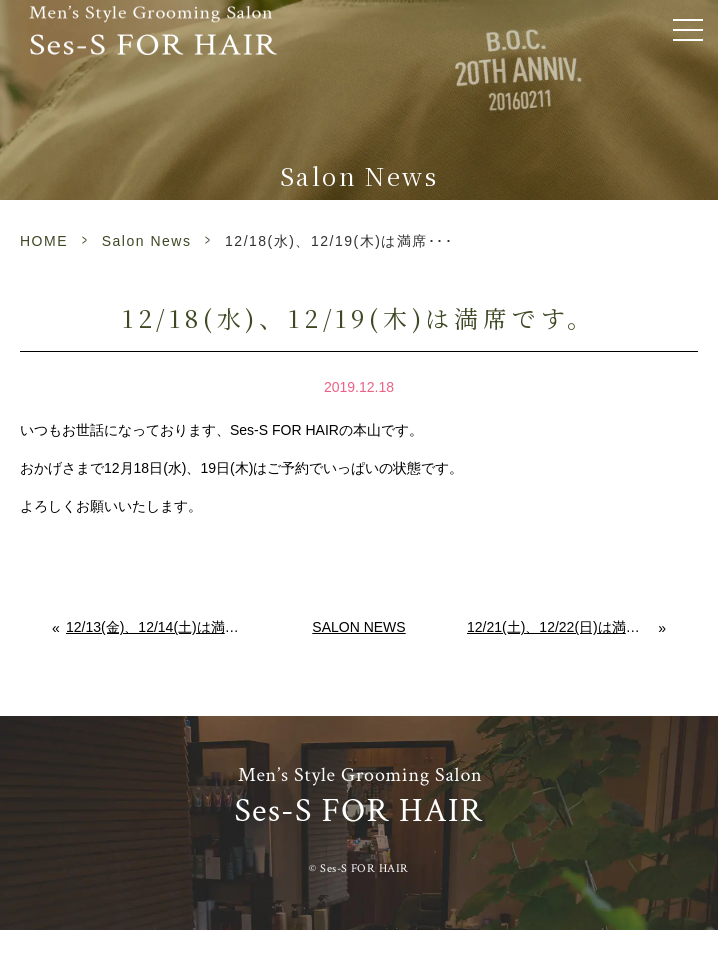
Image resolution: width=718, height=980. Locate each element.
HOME (44, 241)
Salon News (147, 241)
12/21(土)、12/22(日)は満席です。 (563, 627)
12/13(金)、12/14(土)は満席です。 (158, 627)
